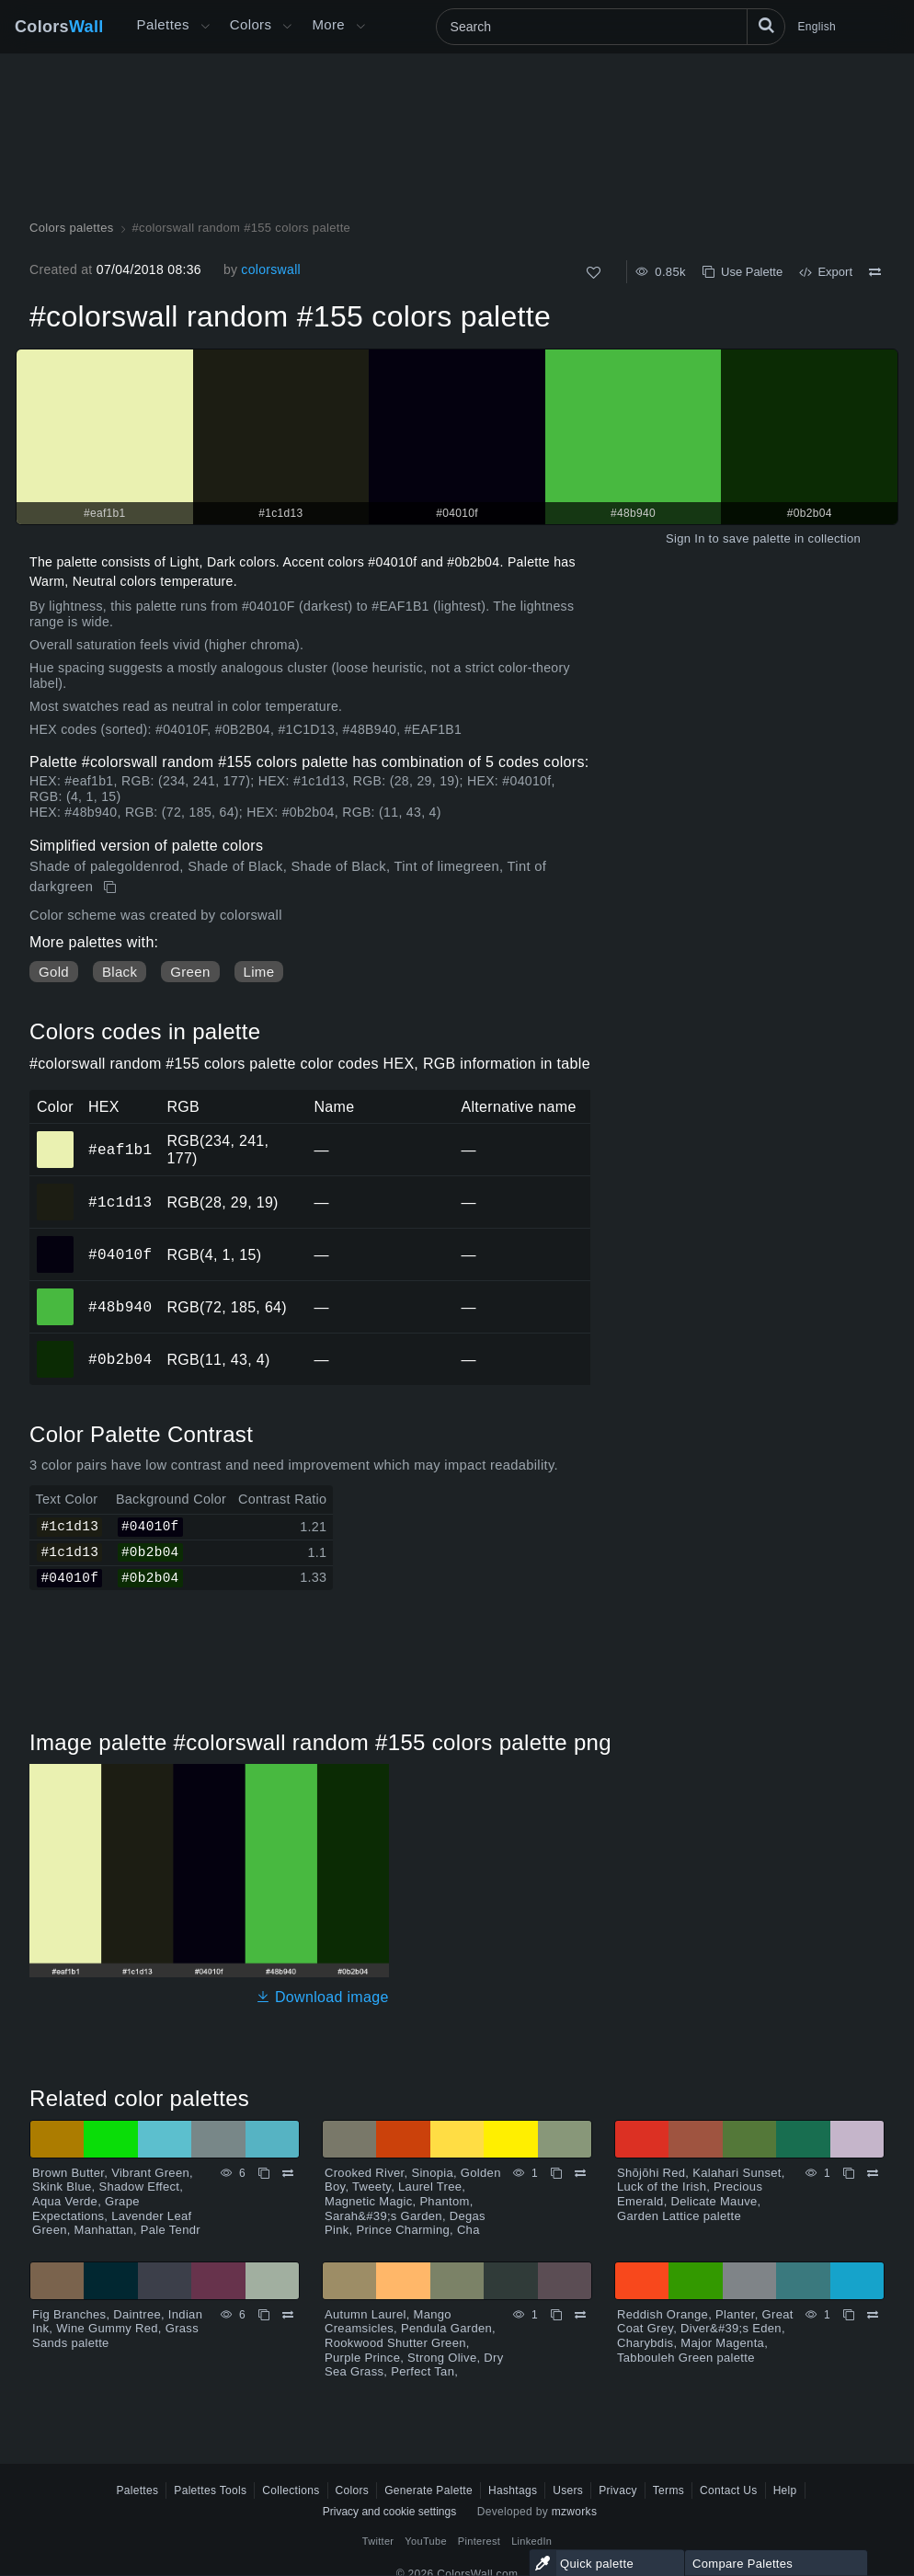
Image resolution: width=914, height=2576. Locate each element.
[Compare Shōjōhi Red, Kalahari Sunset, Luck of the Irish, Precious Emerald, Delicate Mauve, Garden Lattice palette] (872, 2173)
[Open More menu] (205, 27)
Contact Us (729, 2490)
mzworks (575, 2511)
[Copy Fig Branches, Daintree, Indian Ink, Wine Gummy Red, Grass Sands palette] (264, 2315)
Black (119, 971)
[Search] (610, 26)
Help (785, 2490)
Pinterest (479, 2541)
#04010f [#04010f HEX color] (56, 1241)
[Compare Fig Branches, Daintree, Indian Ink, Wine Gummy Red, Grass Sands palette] (288, 2315)
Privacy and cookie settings (389, 2511)
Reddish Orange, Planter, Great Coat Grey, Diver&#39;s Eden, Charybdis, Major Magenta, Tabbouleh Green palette (705, 2335)
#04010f (120, 1254)
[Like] (593, 272)
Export (825, 272)
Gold (54, 971)
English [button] (817, 26)
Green (190, 971)
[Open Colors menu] (287, 27)
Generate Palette (428, 2490)
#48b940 (120, 1307)
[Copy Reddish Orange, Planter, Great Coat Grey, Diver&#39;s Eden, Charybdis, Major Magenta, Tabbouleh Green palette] (848, 2315)
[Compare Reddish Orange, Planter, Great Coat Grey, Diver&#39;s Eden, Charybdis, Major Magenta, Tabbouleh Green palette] (872, 2315)
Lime (259, 971)
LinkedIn (531, 2541)
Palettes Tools (210, 2490)
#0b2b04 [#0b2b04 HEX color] (56, 1346)
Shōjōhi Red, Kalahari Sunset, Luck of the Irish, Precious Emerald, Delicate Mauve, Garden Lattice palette (701, 2194)
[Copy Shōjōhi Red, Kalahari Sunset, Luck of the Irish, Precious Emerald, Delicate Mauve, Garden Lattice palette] (848, 2173)
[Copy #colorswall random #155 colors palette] (111, 887)
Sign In (685, 538)
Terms (668, 2490)
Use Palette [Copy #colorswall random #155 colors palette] (743, 272)
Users (568, 2490)
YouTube (425, 2541)
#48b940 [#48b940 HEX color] (56, 1293)
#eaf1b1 (120, 1149)
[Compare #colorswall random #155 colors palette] (875, 272)
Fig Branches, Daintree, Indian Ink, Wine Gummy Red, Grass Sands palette (117, 2328)
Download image (322, 1997)
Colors (59, 26)
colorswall (271, 269)
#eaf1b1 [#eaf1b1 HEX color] (56, 1136)
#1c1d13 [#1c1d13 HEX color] (56, 1189)
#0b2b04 (120, 1359)
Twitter (378, 2541)
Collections (290, 2490)
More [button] (328, 24)
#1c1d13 (120, 1202)
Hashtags (512, 2490)
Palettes (163, 24)
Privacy (618, 2490)
